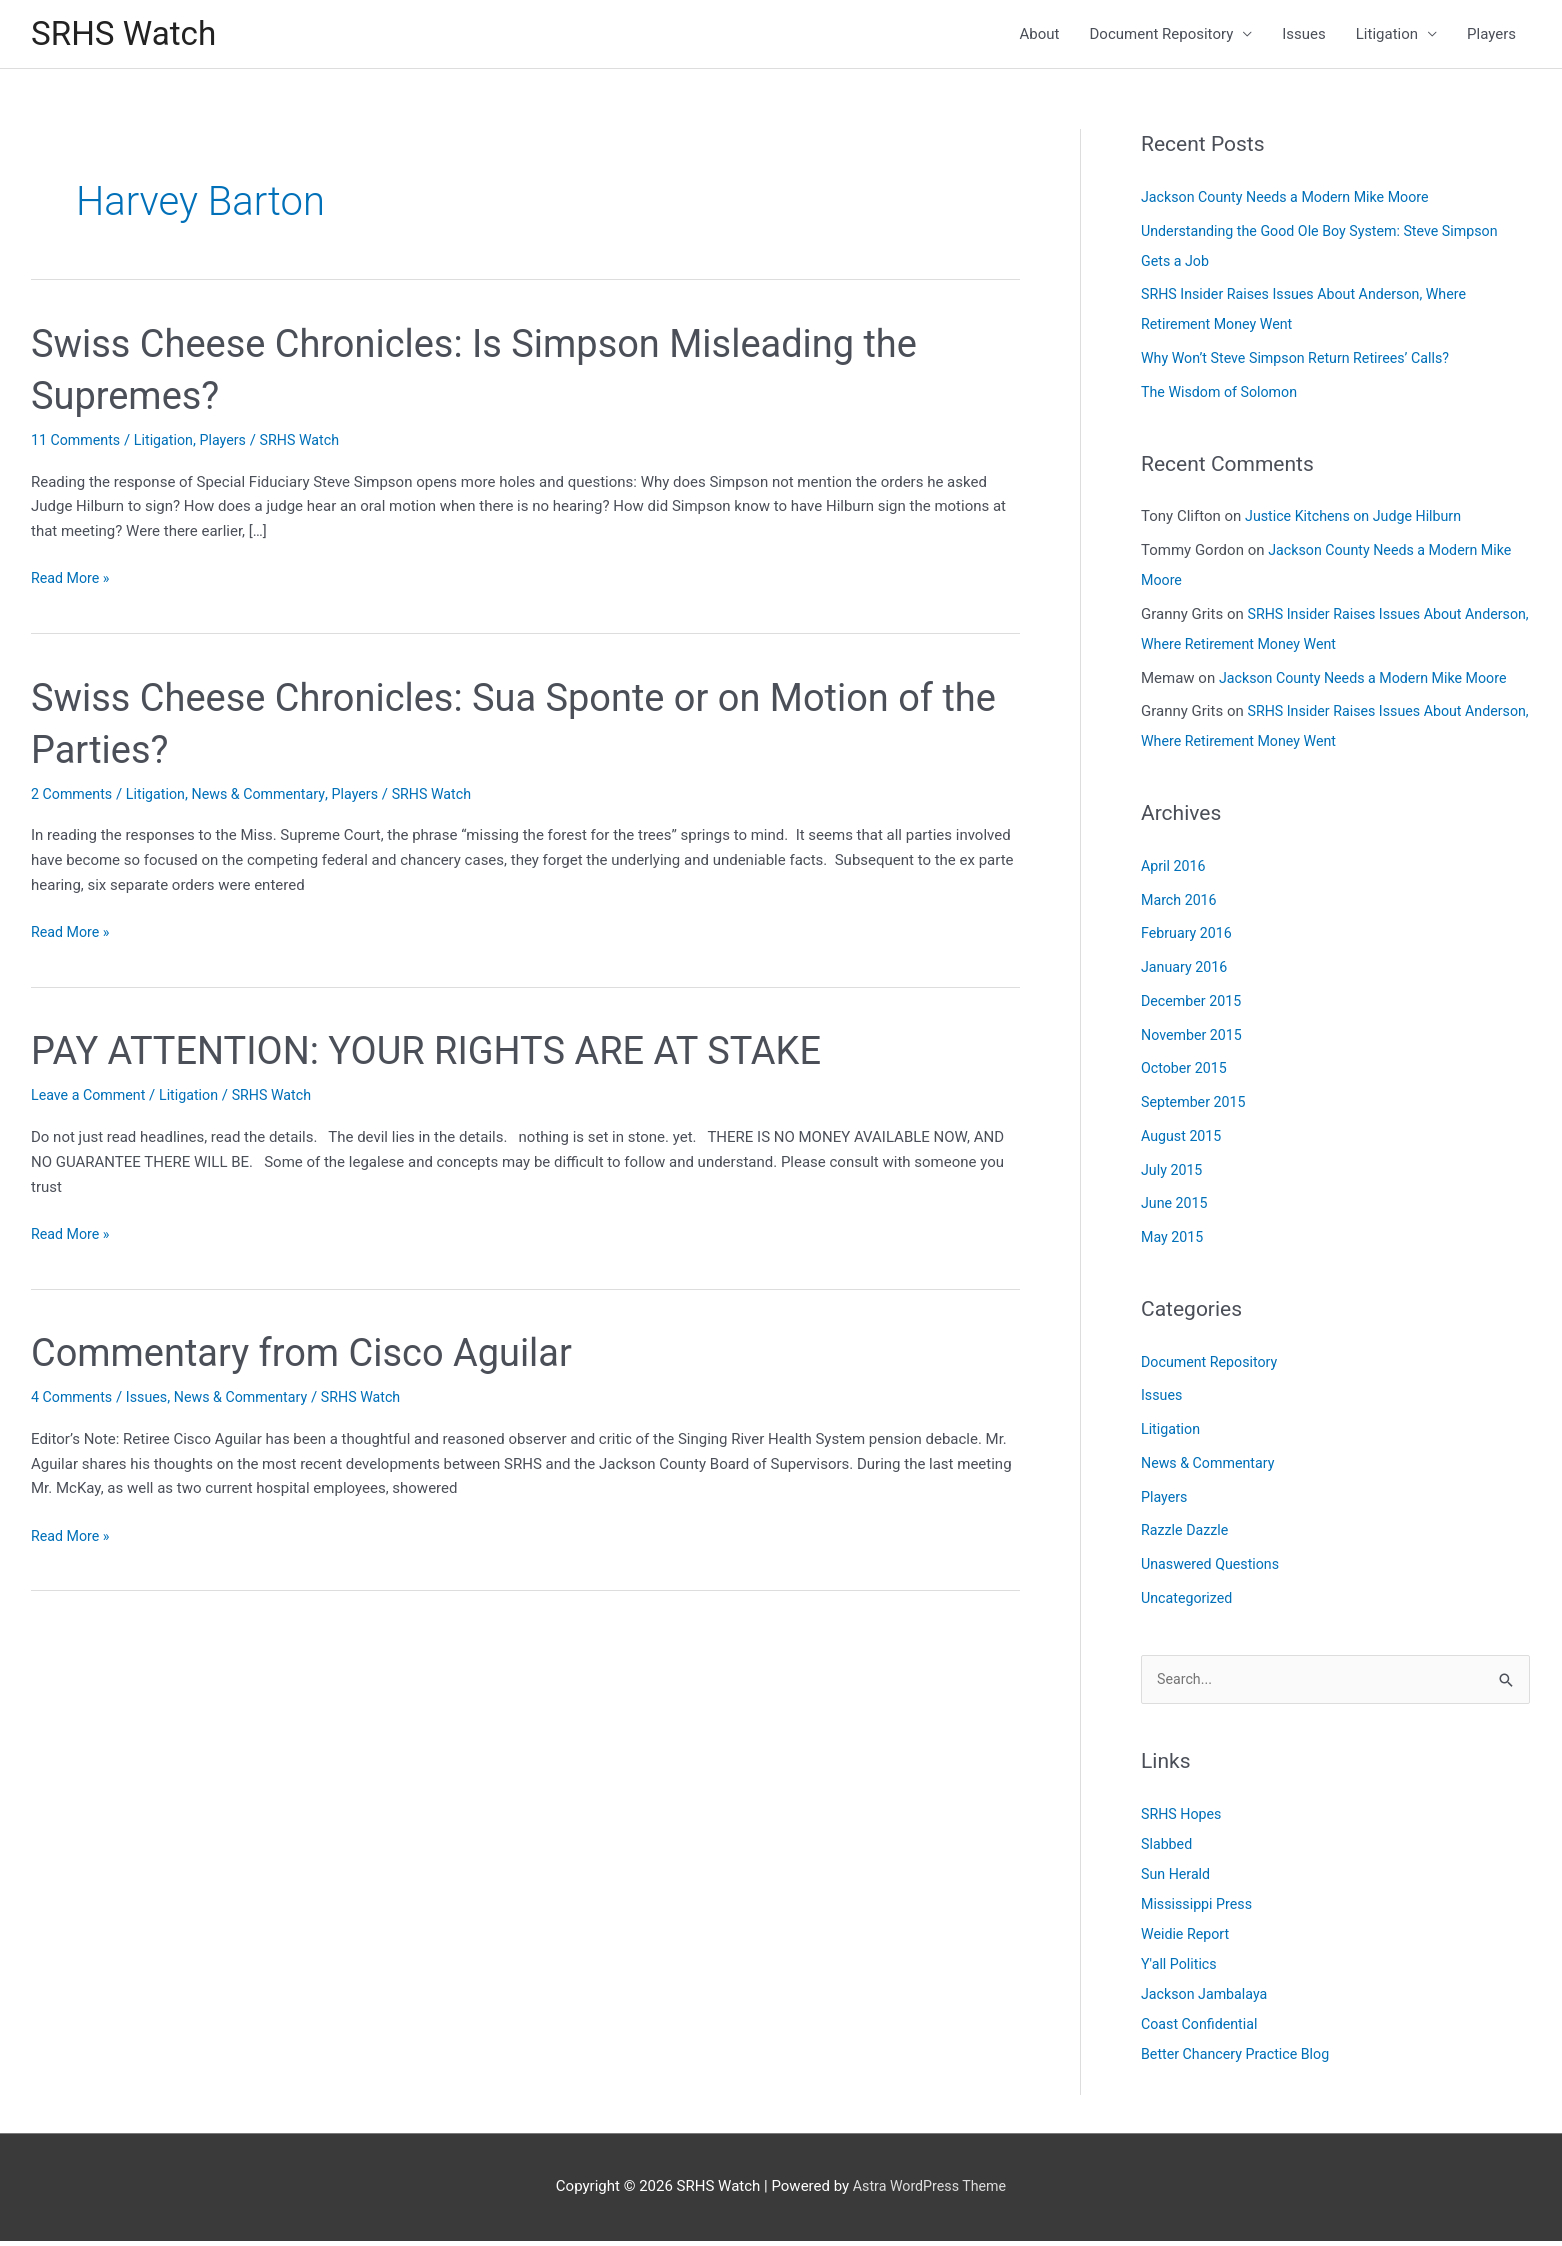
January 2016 (1186, 971)
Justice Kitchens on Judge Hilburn (1359, 520)
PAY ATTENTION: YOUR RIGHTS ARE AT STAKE (447, 1054)
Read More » (72, 582)
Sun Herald (1177, 1879)
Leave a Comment (91, 1099)
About (1040, 36)
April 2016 (1175, 870)
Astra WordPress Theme (930, 2191)
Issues (1304, 36)
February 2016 (1189, 937)
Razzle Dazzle (1187, 1534)
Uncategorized (1189, 1602)
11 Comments (78, 444)
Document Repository (1162, 36)
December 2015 (1194, 1005)
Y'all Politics (1181, 1969)
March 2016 (1181, 903)
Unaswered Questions (1214, 1568)
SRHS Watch (128, 35)
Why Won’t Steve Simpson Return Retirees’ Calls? (1303, 362)
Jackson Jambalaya (1207, 1999)
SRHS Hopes (1183, 1819)
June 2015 (1176, 1207)
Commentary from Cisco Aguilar (316, 1356)
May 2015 (1174, 1241)
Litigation (1387, 36)
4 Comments (74, 1401)
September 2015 (1196, 1106)
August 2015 (1183, 1140)
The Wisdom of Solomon (1223, 396)
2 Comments (74, 797)
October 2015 (1186, 1072)
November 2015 (1194, 1038)
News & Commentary (269, 797)
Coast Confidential (1202, 2029)
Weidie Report (1187, 1939)
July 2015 (1173, 1173)
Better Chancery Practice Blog (1240, 2059)
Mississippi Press (1199, 1909)
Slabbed (1168, 1849)
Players (1491, 36)
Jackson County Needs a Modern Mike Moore (1292, 201)
